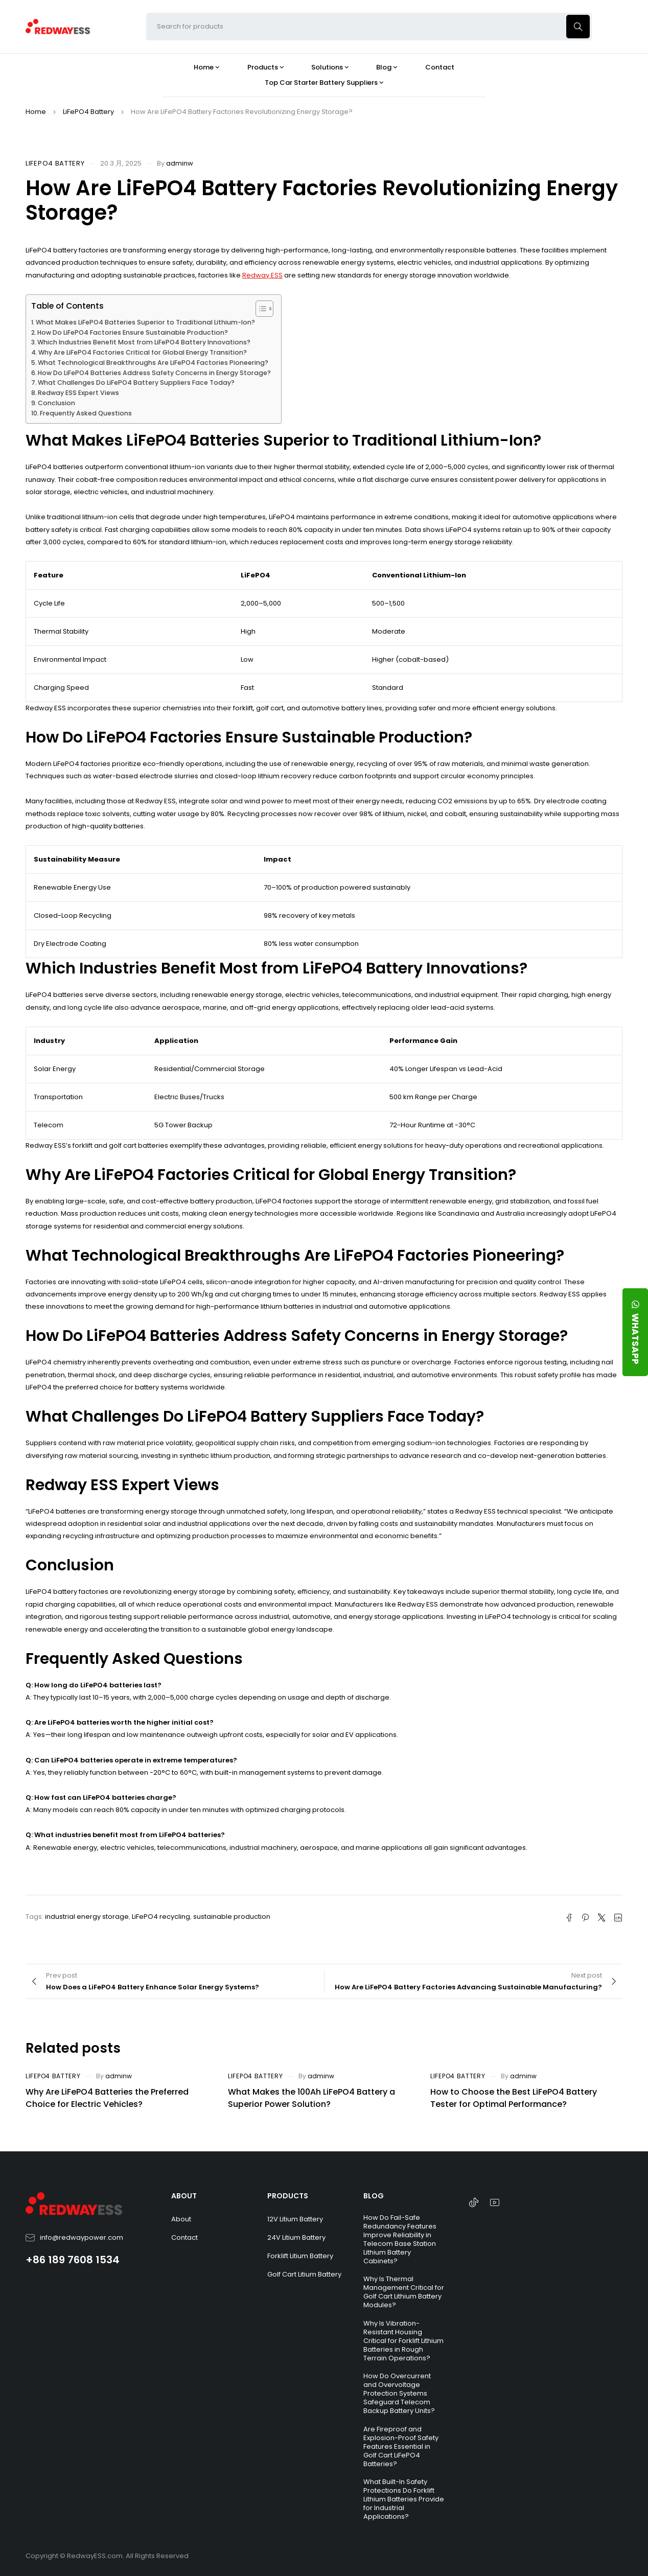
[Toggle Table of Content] (259, 308)
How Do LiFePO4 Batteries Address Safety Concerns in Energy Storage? (154, 372)
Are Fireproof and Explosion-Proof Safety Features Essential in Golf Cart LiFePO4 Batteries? (400, 2446)
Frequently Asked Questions (86, 413)
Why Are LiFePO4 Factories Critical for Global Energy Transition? (142, 352)
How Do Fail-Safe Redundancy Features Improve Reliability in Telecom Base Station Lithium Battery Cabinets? (399, 2239)
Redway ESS (262, 275)
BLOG (373, 2196)
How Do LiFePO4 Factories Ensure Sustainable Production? (132, 332)
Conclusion (56, 403)
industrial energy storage (87, 1916)
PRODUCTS (287, 2196)
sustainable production (231, 1916)
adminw (179, 163)
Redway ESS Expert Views (78, 392)
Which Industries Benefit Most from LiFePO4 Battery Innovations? (143, 342)
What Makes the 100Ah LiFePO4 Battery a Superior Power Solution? (311, 2098)
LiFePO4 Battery (88, 112)
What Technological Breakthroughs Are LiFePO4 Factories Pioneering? (153, 362)
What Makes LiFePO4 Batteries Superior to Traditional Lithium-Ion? (145, 322)
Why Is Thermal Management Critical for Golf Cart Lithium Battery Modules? (403, 2292)
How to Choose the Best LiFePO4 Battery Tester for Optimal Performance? (513, 2098)
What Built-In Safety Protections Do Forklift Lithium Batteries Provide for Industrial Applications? (403, 2499)
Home (36, 112)
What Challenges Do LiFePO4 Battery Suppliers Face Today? (136, 382)
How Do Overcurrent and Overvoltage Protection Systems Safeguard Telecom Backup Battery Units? (399, 2393)
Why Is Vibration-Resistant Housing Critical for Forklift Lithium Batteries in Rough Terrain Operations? (403, 2340)
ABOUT (184, 2196)
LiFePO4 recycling (161, 1916)
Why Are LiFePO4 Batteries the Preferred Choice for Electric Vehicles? (107, 2098)
